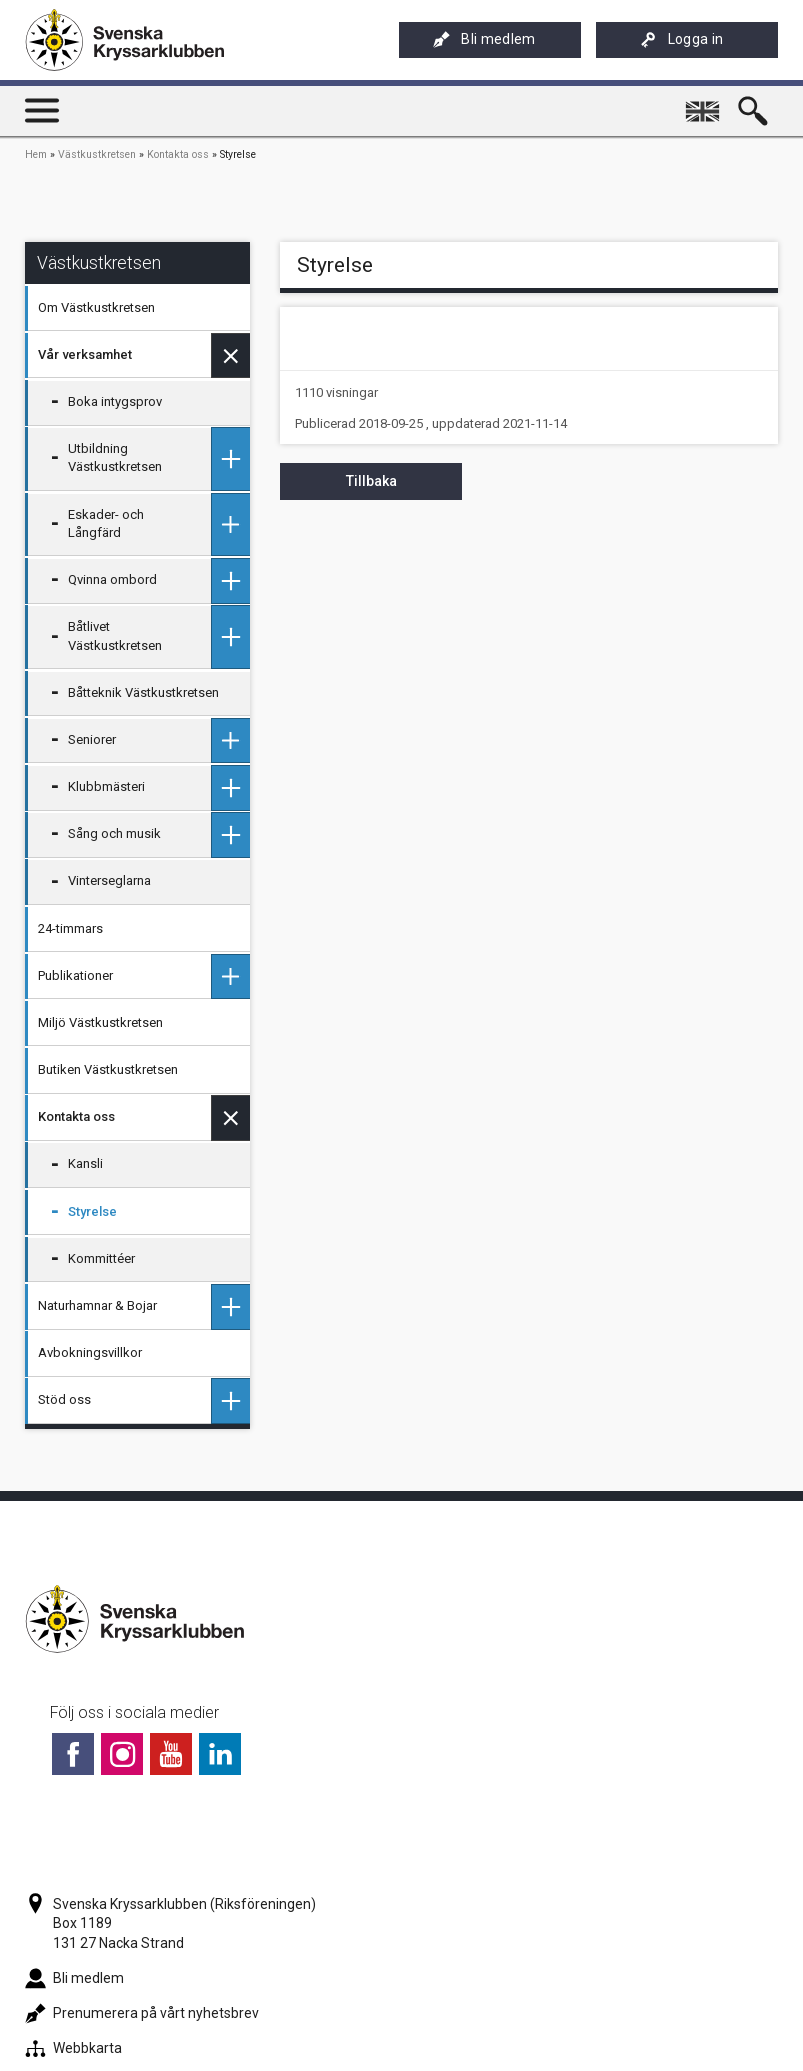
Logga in (682, 39)
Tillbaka (371, 481)
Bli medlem (484, 39)
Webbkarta (73, 2048)
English (705, 103)
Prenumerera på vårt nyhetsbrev (142, 2013)
